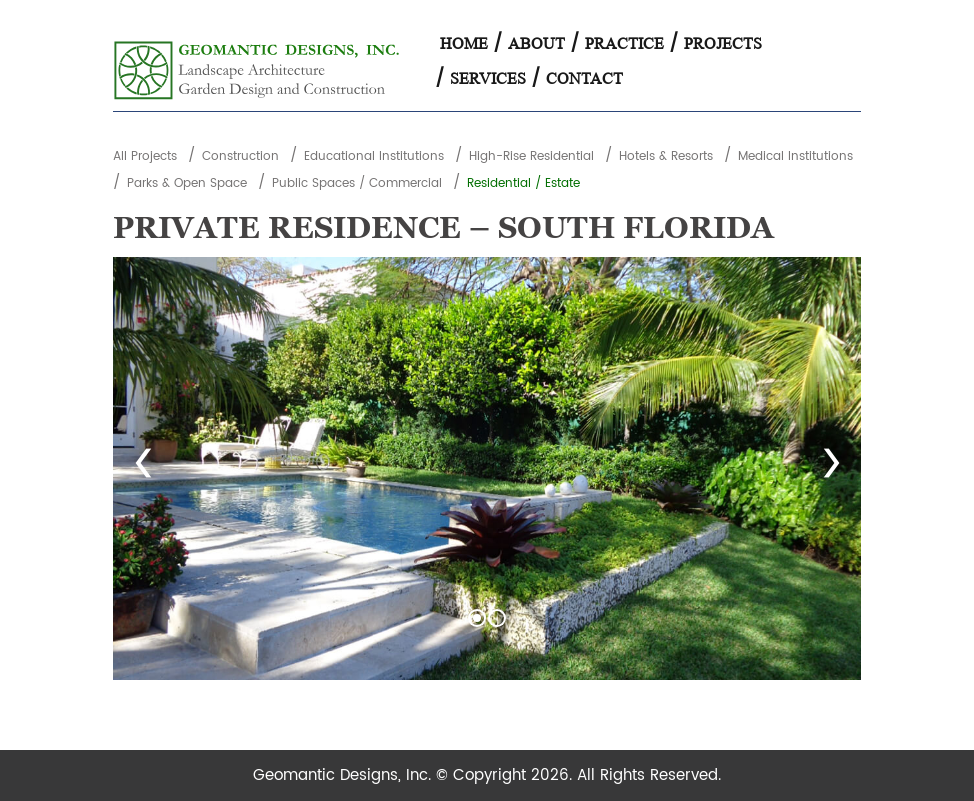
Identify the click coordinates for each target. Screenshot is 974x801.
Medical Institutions (795, 156)
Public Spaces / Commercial (357, 183)
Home (464, 43)
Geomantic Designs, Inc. (344, 775)
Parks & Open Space (187, 183)
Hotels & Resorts (666, 156)
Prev (143, 469)
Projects (723, 43)
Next (831, 469)
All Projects (145, 156)
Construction (240, 156)
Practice (624, 43)
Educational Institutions (374, 156)
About (536, 43)
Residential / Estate (523, 183)
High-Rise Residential (531, 156)
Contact (584, 78)
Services (488, 78)
